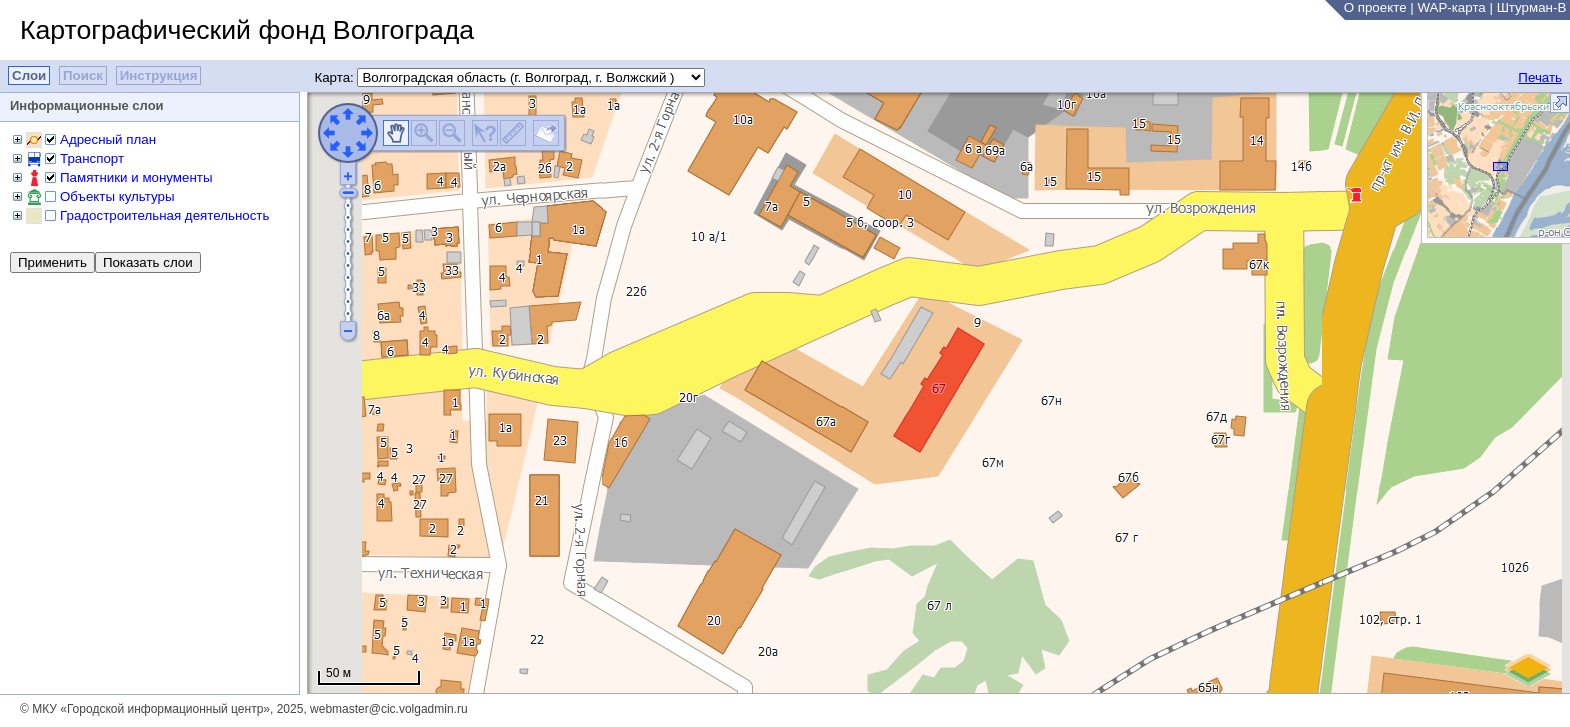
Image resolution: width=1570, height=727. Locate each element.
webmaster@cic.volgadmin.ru (389, 709)
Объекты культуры (117, 196)
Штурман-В (1532, 7)
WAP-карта (1451, 7)
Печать (1540, 77)
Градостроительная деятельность (164, 215)
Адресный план (108, 139)
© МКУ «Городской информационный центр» (145, 709)
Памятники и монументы (136, 177)
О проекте (1375, 7)
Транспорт (92, 158)
